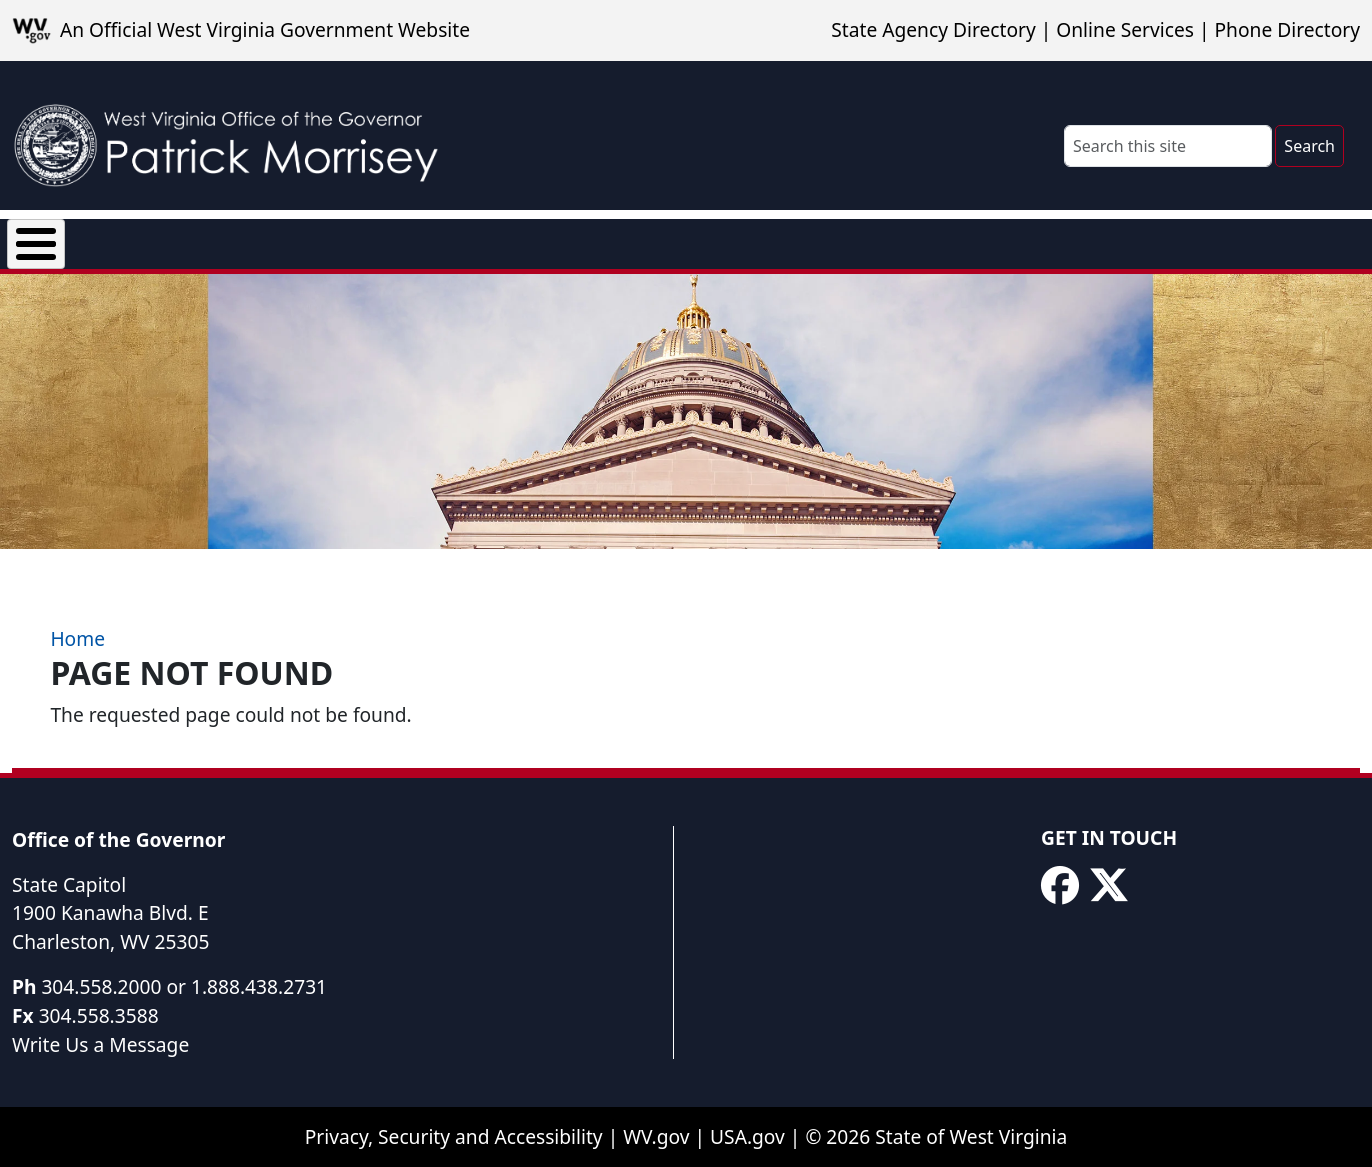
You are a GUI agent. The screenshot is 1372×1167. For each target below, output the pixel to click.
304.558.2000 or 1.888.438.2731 (184, 987)
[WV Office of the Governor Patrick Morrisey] (236, 135)
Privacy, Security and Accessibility (454, 1138)
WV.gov (656, 1138)
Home (77, 640)
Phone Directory (1287, 29)
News (252, 239)
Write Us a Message (100, 1045)
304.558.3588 (99, 1016)
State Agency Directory (933, 29)
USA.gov (747, 1138)
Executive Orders (394, 239)
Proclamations (575, 239)
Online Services (1125, 29)
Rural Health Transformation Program (851, 239)
